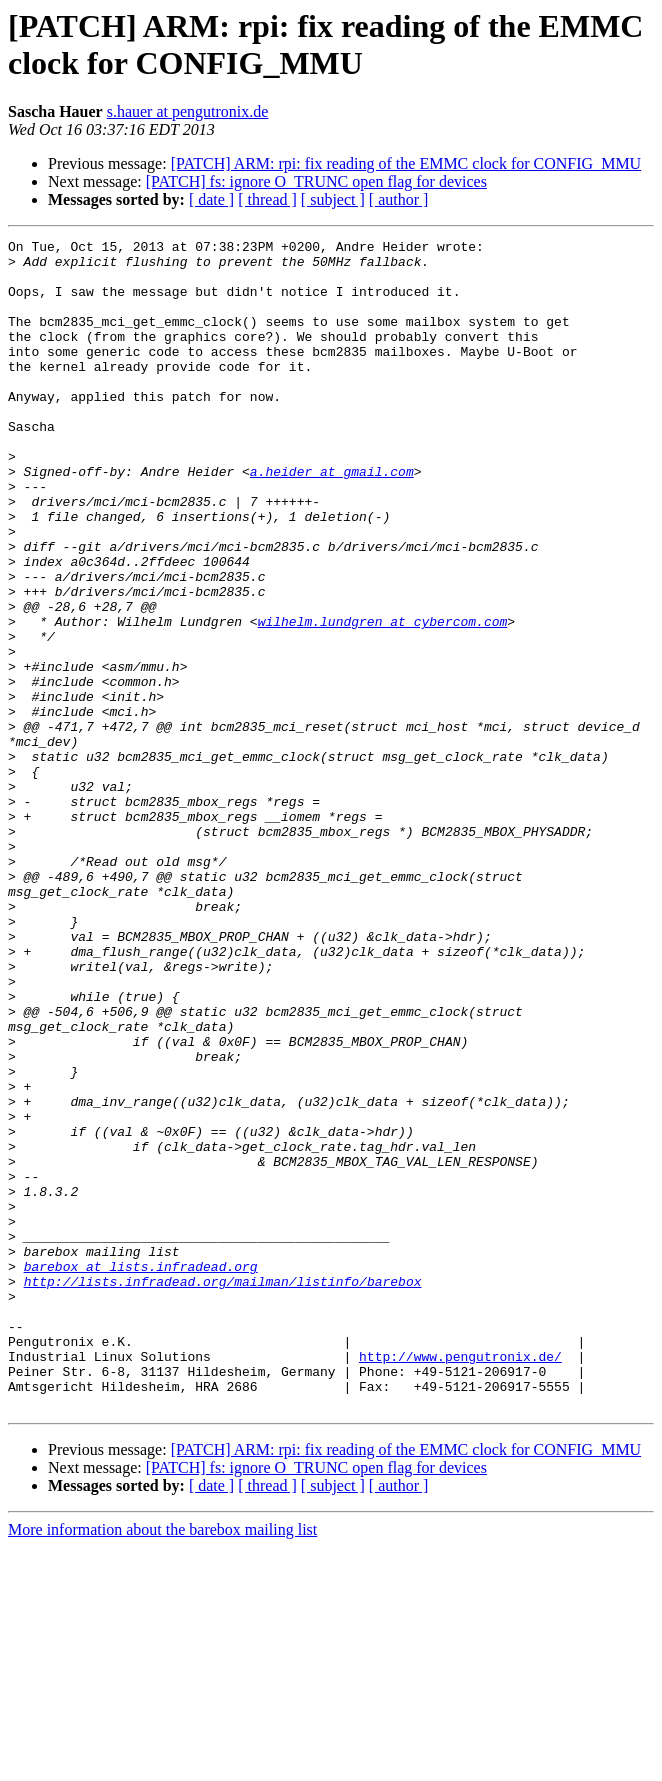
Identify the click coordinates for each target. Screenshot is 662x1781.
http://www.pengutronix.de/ (460, 1581)
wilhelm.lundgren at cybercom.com (383, 699)
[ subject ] (333, 199)
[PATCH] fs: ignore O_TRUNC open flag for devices (316, 181)
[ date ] (211, 199)
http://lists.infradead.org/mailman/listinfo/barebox (223, 1491)
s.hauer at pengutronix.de (188, 111)
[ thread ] (267, 199)
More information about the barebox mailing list (162, 1763)
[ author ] (399, 199)
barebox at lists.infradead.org (141, 1473)
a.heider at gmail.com (332, 519)
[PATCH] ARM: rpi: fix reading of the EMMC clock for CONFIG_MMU (406, 163)
